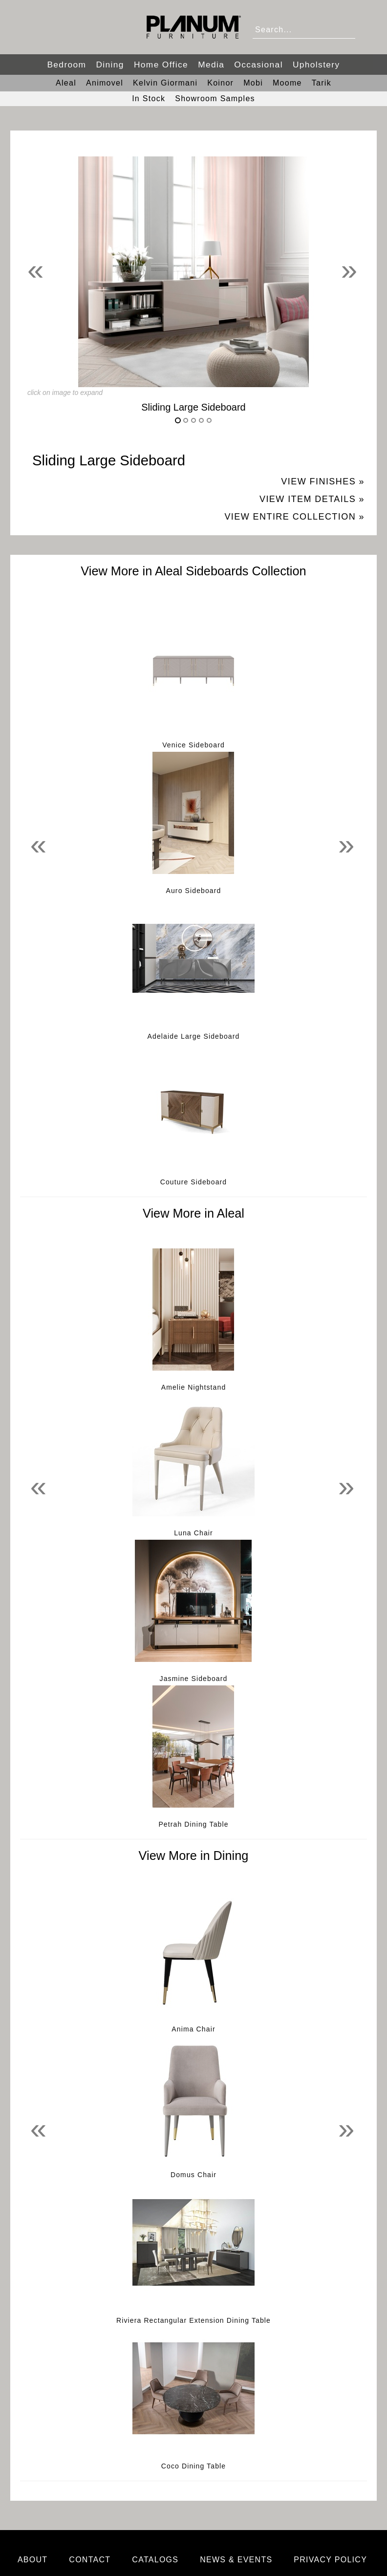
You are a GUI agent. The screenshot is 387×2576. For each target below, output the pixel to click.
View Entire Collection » (294, 517)
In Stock (148, 98)
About (33, 2559)
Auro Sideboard (193, 891)
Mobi (253, 83)
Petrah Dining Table (193, 1824)
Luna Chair (193, 1533)
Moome (287, 83)
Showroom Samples (215, 98)
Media (211, 64)
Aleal (66, 83)
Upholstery (316, 64)
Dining (110, 64)
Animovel (104, 83)
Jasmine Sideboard (194, 1678)
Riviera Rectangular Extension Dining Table (193, 2320)
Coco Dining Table (193, 2466)
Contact (89, 2559)
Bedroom (66, 64)
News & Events (236, 2559)
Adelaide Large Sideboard (194, 1036)
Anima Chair (193, 2029)
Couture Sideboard (193, 1182)
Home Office (161, 64)
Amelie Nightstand (193, 1387)
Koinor (220, 83)
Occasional (258, 64)
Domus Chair (193, 2175)
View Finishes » (323, 481)
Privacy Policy (330, 2559)
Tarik (321, 83)
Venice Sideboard (193, 745)
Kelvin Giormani (165, 83)
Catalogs (155, 2559)
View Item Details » (312, 499)
